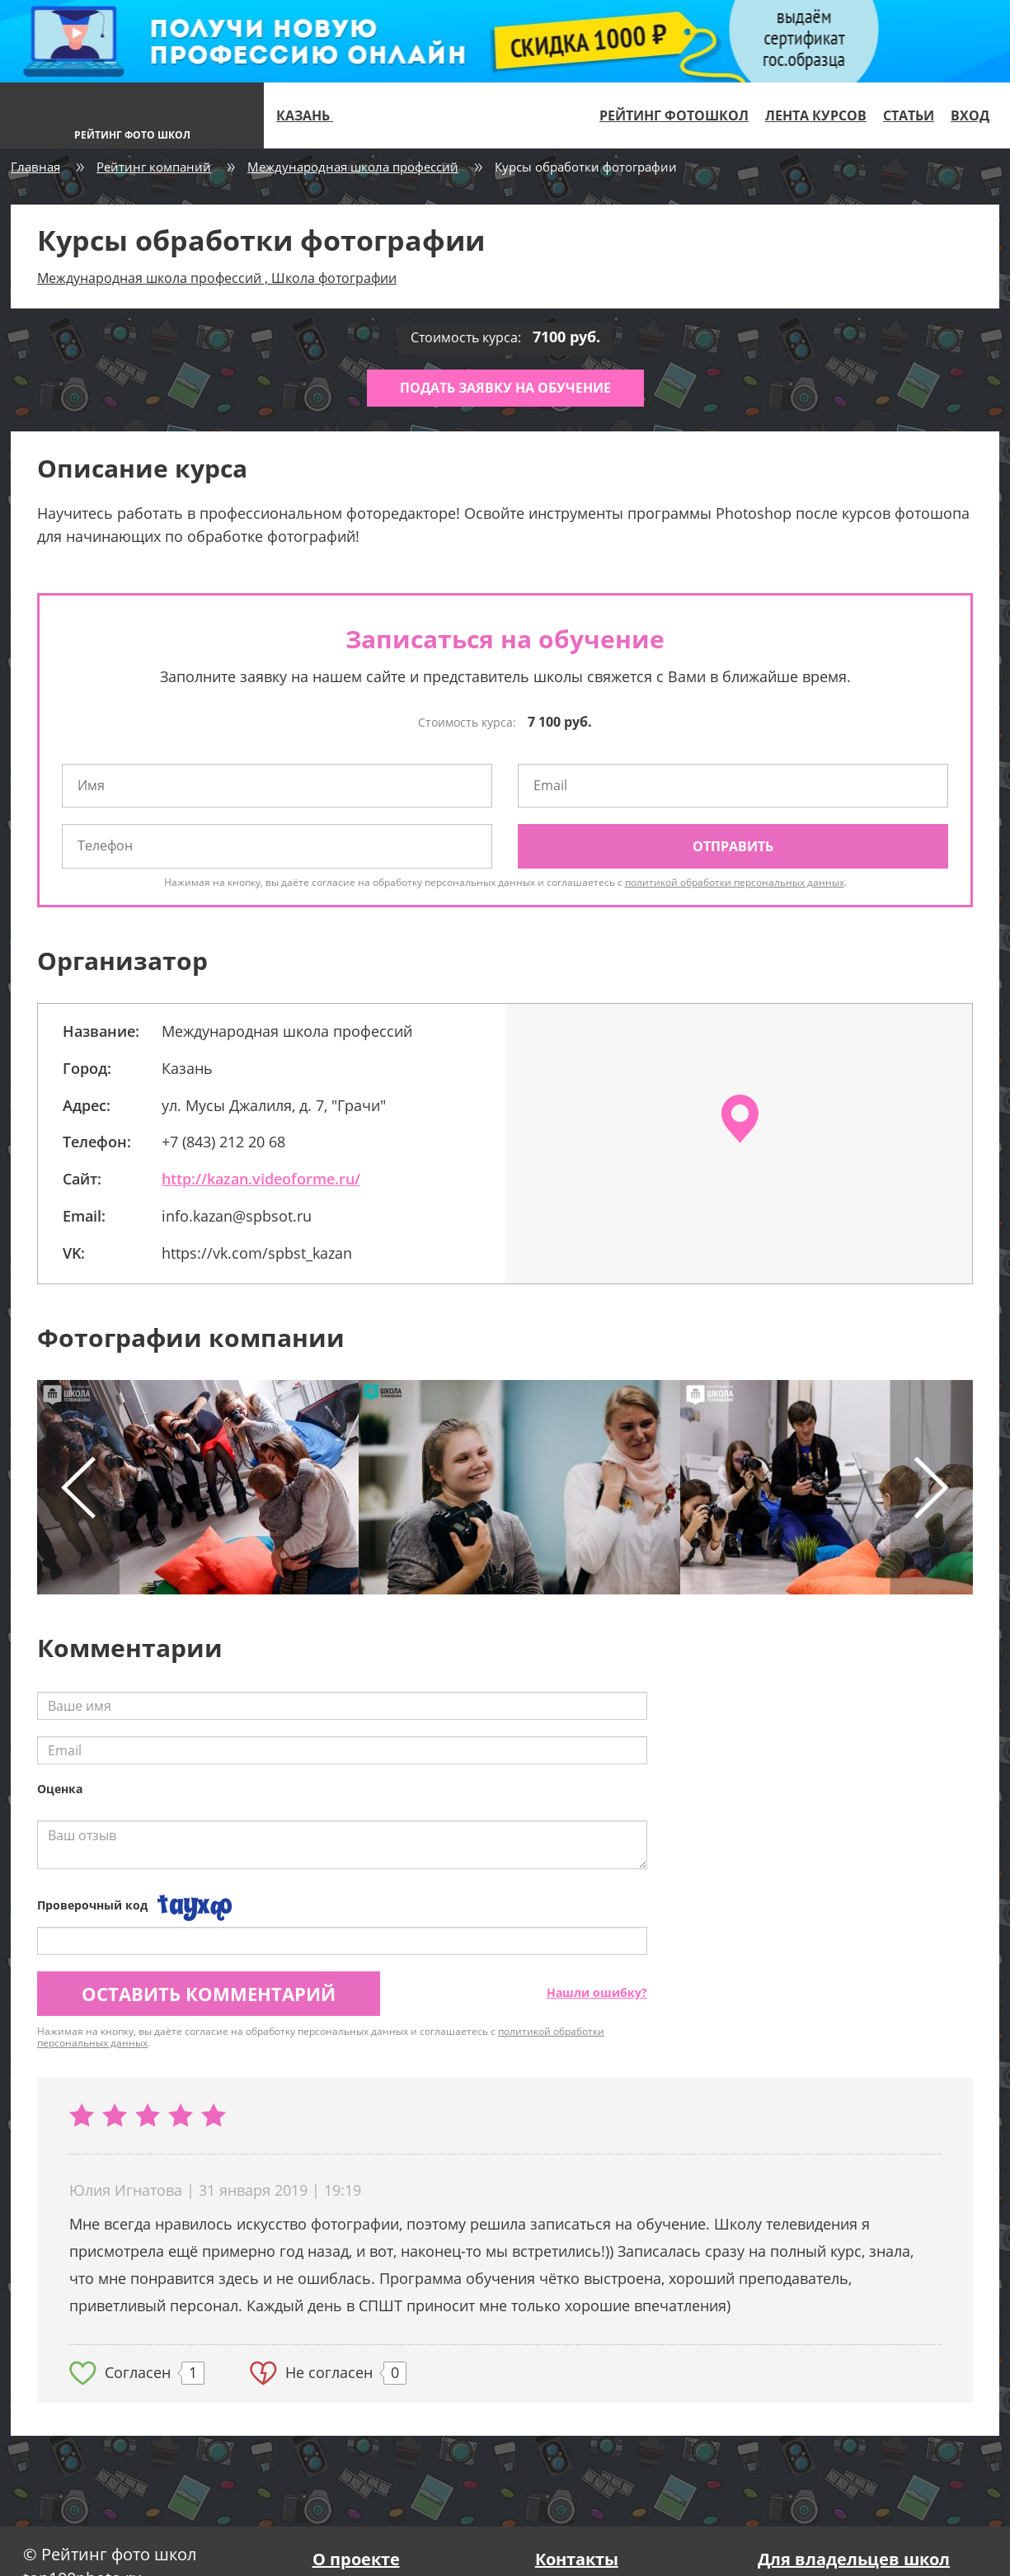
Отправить (733, 846)
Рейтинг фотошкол (674, 115)
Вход (970, 115)
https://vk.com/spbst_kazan (257, 1253)
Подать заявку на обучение (505, 388)
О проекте (356, 2559)
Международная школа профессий (352, 166)
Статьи (908, 115)
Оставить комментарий (209, 1993)
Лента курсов (816, 115)
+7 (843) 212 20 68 (223, 1141)
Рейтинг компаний (153, 166)
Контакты (576, 2559)
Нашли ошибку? (597, 1992)
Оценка (59, 1789)
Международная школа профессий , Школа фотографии (217, 278)
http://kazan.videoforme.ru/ (261, 1179)
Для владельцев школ (854, 2559)
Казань (311, 115)
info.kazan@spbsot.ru (237, 1216)
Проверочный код (92, 1905)
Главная (35, 166)
